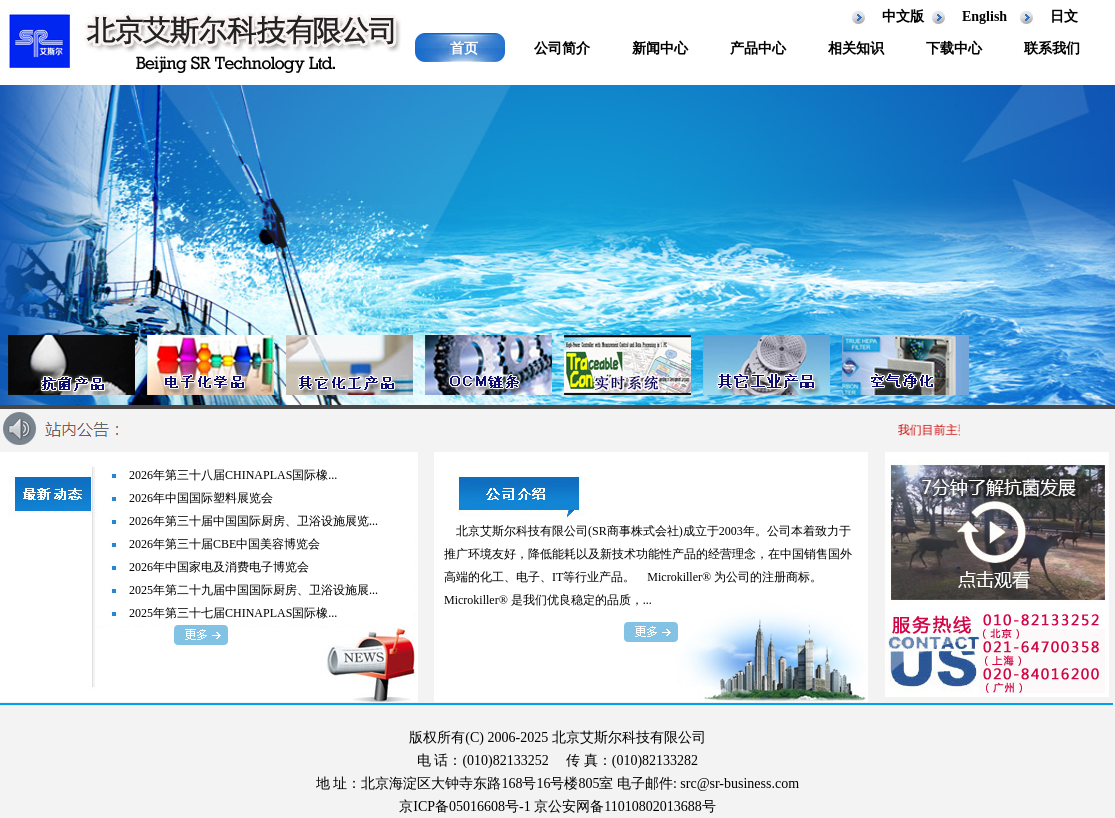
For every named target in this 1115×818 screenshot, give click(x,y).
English (984, 16)
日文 (1064, 16)
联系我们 (1052, 48)
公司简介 (562, 48)
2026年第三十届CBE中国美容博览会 (224, 544)
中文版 (903, 16)
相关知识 (856, 48)
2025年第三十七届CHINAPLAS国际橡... (233, 613)
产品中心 (758, 48)
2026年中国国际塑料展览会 (201, 498)
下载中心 (954, 48)
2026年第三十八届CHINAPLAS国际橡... (233, 475)
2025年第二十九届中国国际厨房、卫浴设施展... (253, 590)
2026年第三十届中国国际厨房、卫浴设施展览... (253, 521)
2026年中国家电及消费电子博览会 (219, 567)
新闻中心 (660, 48)
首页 (464, 48)
